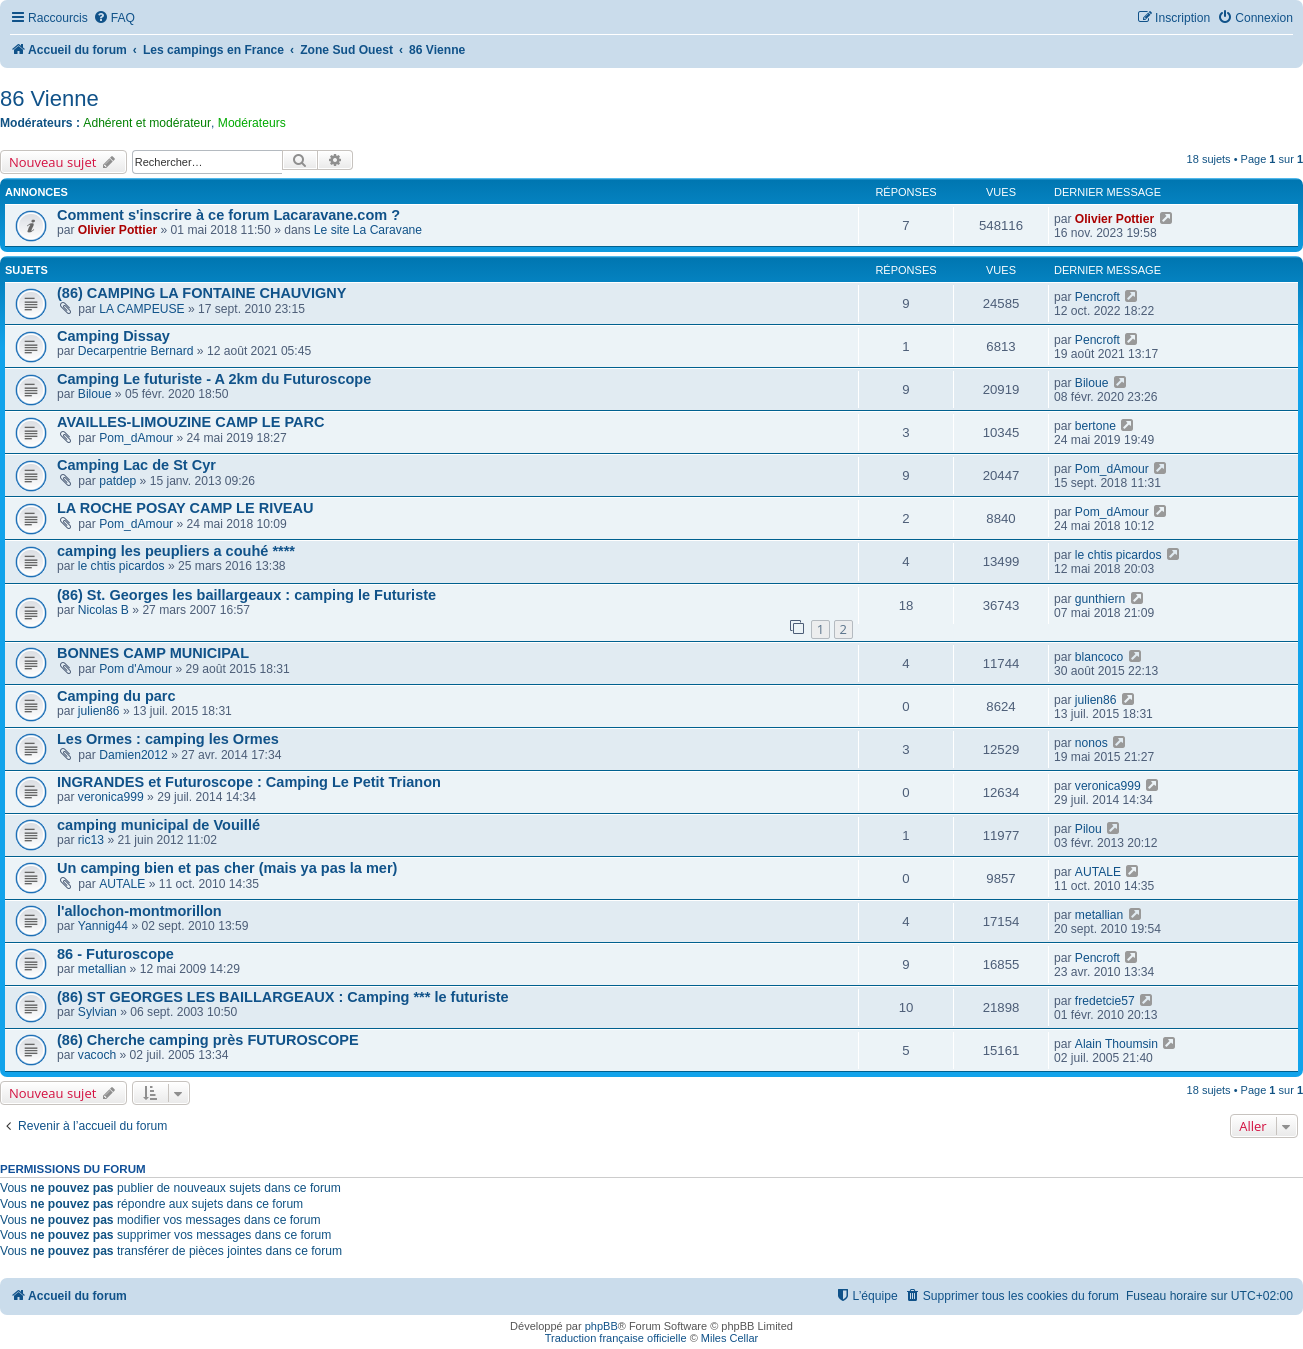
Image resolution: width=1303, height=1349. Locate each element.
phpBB (601, 1326)
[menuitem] (114, 18)
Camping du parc (116, 696)
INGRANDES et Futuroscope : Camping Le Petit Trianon (249, 782)
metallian (1099, 915)
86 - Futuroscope (115, 954)
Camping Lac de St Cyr (136, 465)
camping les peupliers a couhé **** (176, 551)
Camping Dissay (113, 336)
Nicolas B (103, 610)
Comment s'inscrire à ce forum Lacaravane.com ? (228, 215)
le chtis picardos (121, 566)
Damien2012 (133, 755)
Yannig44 (103, 926)
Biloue (95, 394)
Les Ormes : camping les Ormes (168, 739)
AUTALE (122, 884)
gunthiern (1100, 599)
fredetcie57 (1105, 1001)
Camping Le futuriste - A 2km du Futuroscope (214, 379)
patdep (117, 481)
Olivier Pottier (117, 230)
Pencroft (1097, 297)
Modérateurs (252, 123)
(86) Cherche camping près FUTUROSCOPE (208, 1040)
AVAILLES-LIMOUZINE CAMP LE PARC (190, 422)
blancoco (1099, 657)
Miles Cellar (729, 1338)
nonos (1091, 743)
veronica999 (111, 797)
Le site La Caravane (368, 230)
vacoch (97, 1055)
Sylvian (97, 1012)
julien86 (99, 711)
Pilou (1088, 829)
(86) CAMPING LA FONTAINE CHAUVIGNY (202, 293)
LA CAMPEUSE (141, 309)
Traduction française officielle (616, 1338)
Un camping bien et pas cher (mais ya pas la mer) (227, 868)
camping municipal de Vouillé (158, 825)
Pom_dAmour (136, 438)
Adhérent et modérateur (147, 123)
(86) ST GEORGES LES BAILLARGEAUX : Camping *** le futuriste (283, 997)
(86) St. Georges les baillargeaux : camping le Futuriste (246, 595)
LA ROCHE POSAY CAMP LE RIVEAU (185, 508)
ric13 (91, 840)
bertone (1095, 426)
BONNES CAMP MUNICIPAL (153, 653)
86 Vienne (49, 98)
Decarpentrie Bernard (136, 351)
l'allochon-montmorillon (139, 911)
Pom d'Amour (135, 669)
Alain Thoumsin (1116, 1044)
